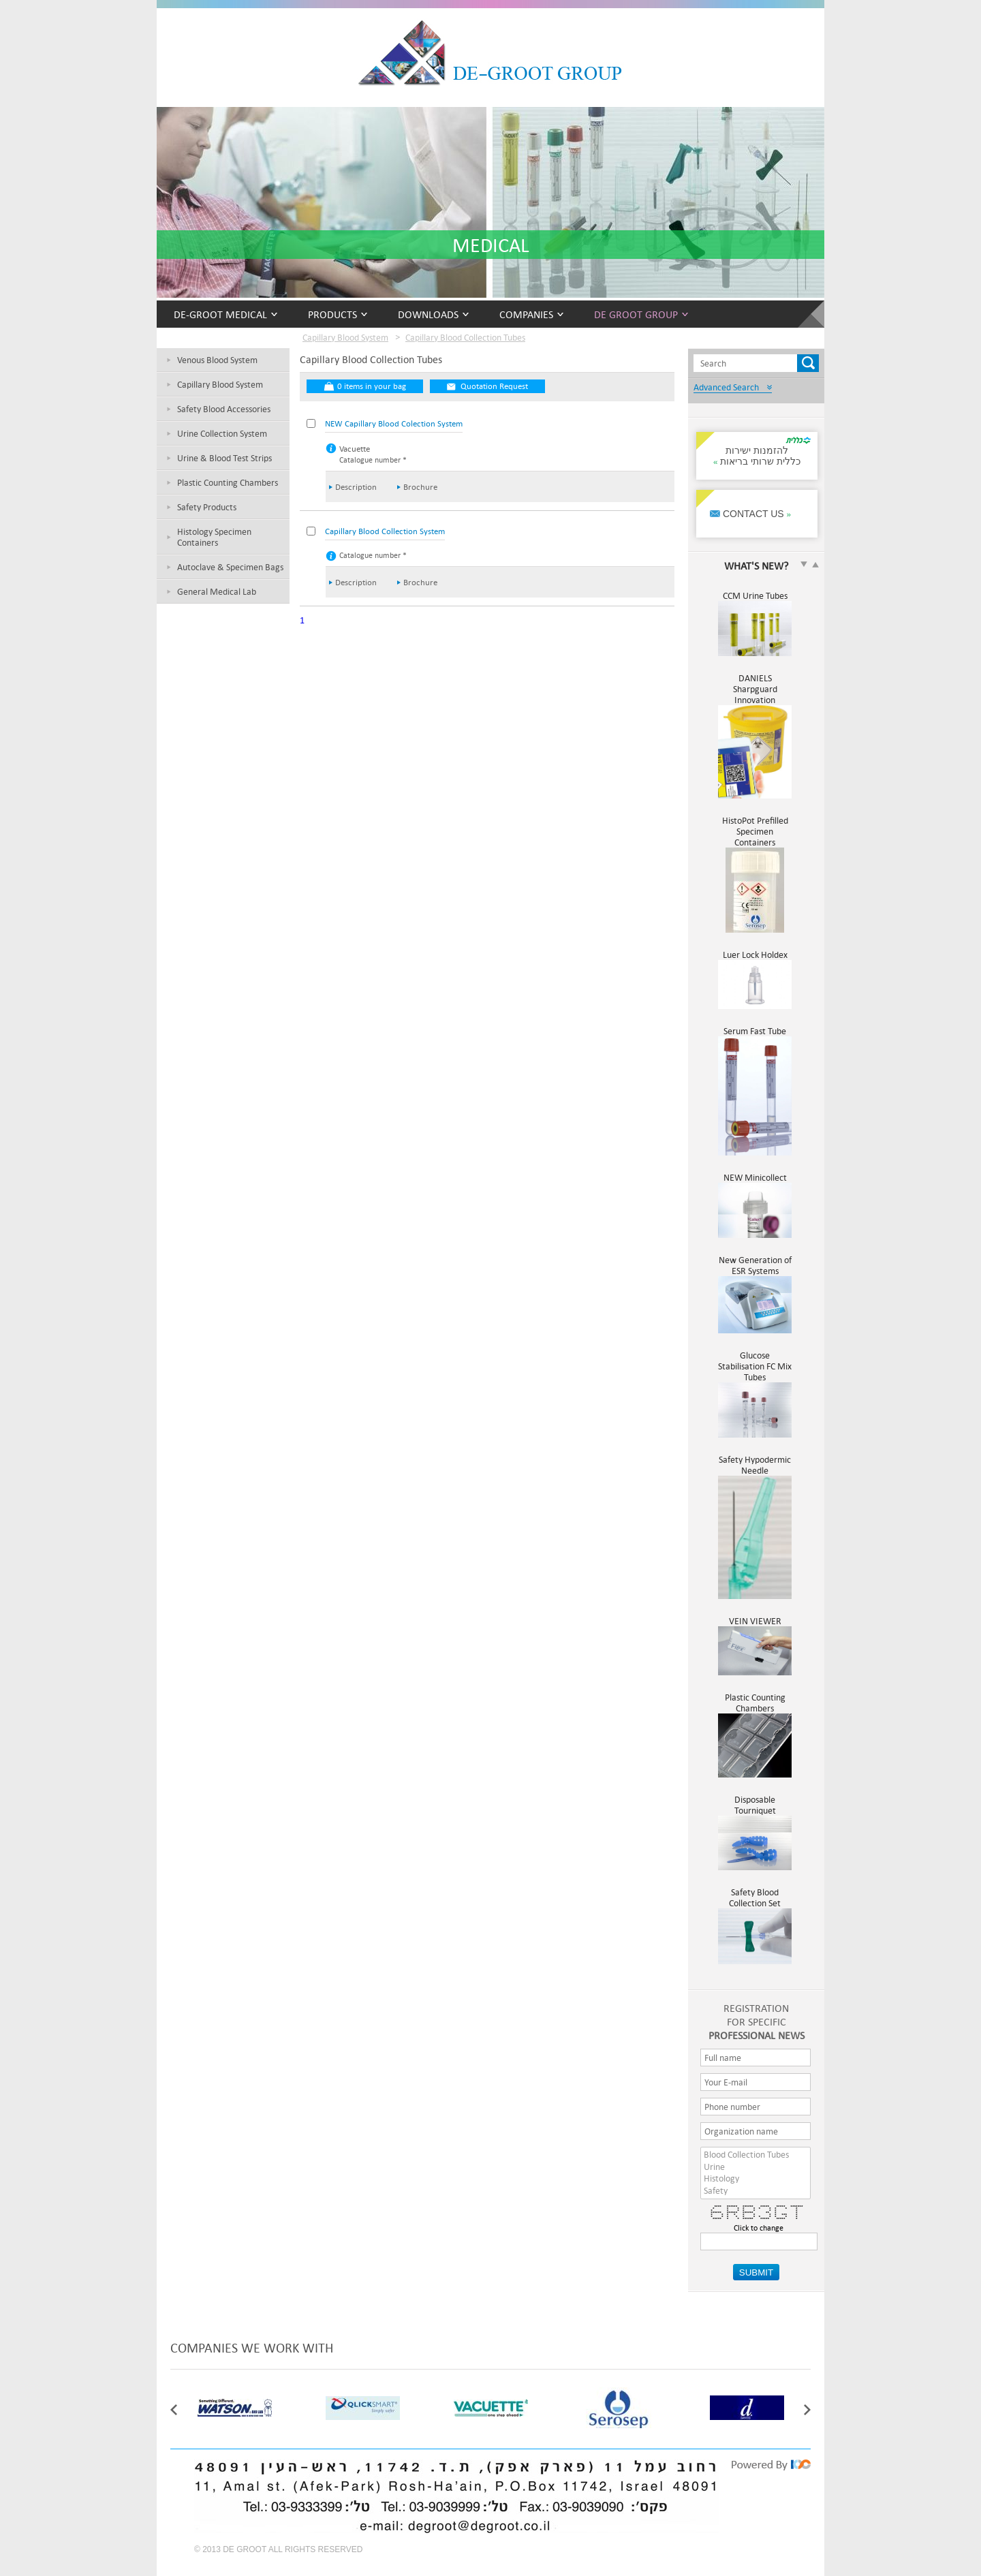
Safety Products (206, 506)
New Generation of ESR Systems (755, 1270)
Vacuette (354, 449)
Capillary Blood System (220, 384)
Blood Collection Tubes (755, 2155)
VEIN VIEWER (755, 1626)
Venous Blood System (217, 359)
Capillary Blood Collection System (385, 531)
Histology (755, 2179)
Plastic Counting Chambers (227, 482)
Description (356, 487)
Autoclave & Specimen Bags (230, 566)
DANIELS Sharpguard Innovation (755, 694)
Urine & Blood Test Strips (224, 457)
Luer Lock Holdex (755, 960)
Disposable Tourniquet (755, 1810)
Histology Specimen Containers (214, 537)
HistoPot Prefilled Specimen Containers (755, 836)
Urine (755, 2167)
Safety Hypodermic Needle (755, 1470)
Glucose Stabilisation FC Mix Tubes (755, 1371)
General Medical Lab (216, 591)
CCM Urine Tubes (755, 601)
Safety (755, 2191)
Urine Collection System (222, 433)
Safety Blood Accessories (223, 408)
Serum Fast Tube (755, 1036)
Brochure (420, 487)
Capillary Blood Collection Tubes (465, 337)
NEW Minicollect (755, 1183)
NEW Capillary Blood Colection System (394, 423)
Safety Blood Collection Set (755, 1903)
